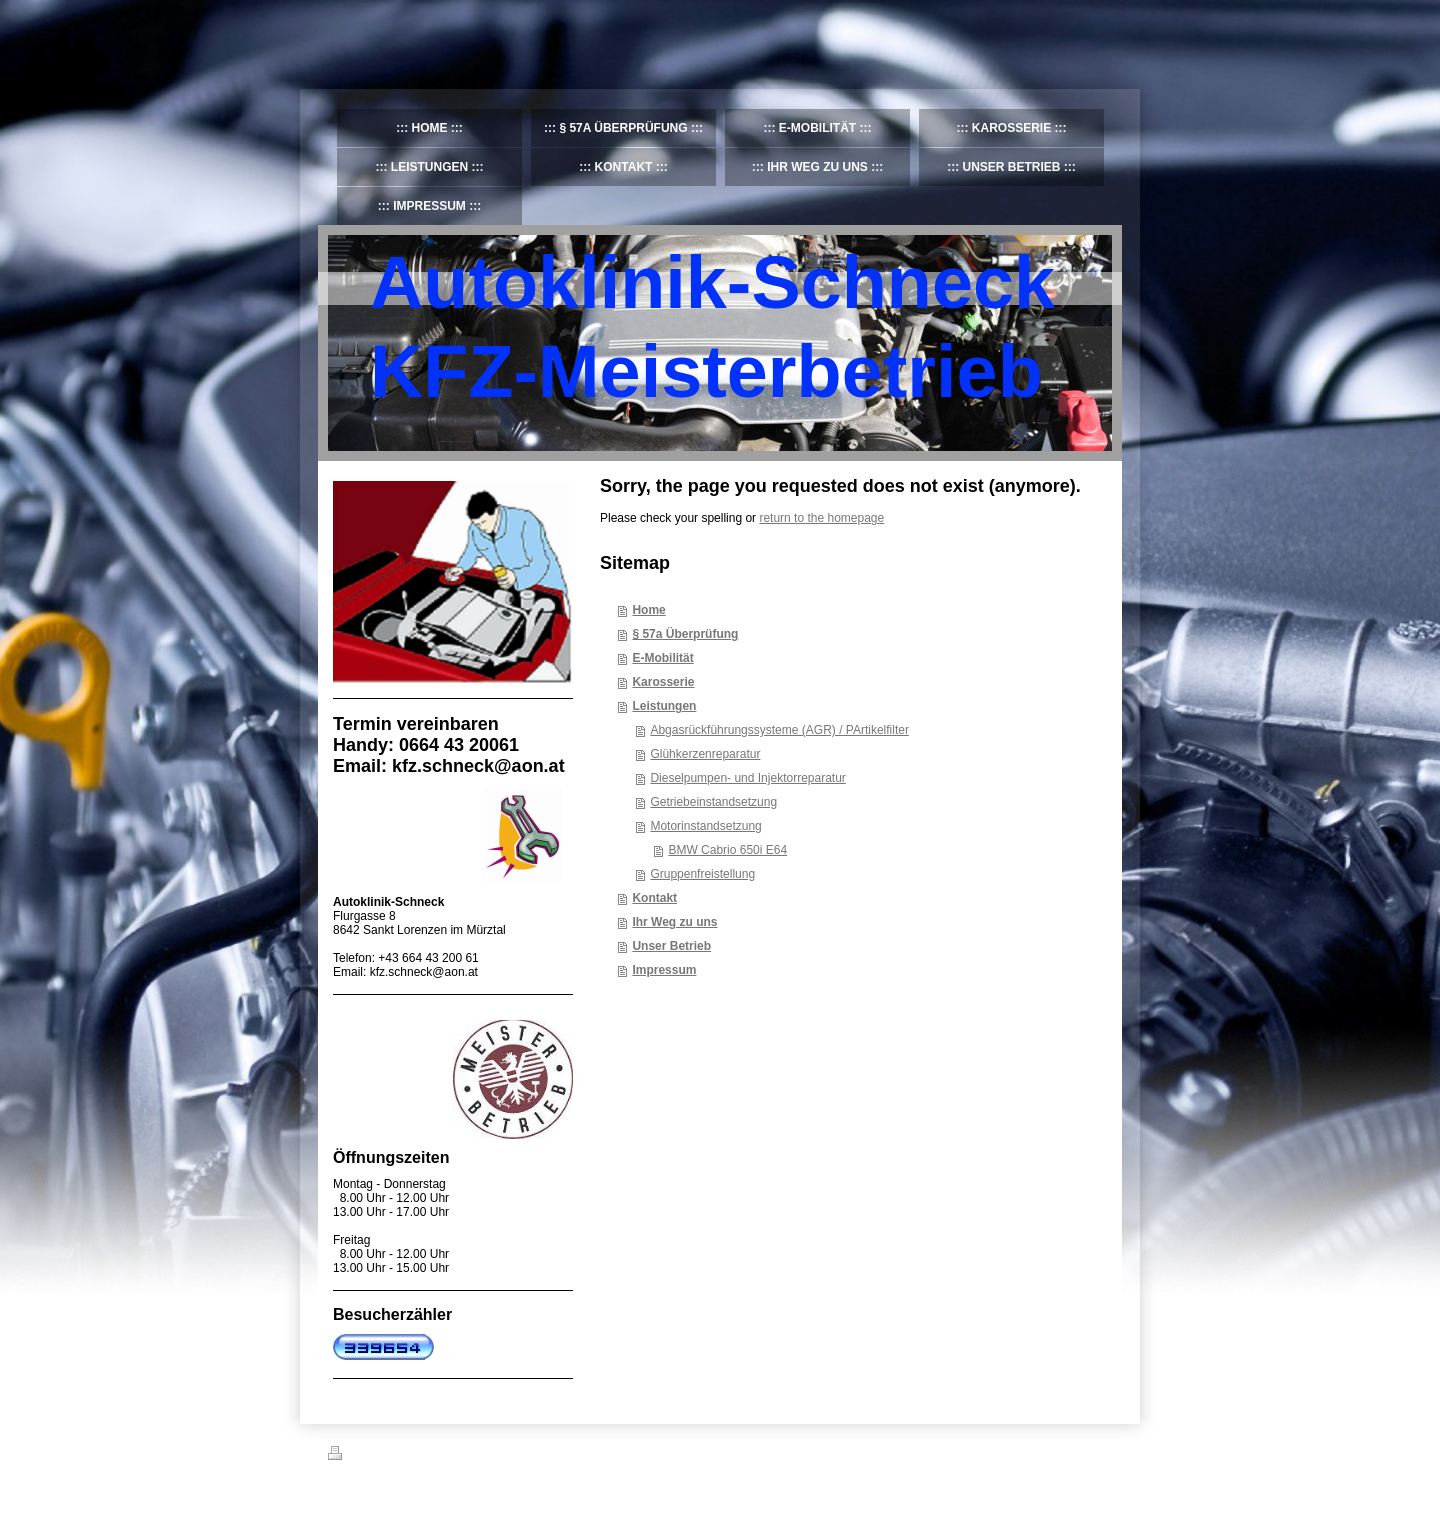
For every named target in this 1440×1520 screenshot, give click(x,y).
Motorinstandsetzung (705, 826)
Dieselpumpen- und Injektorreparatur (747, 778)
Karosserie (663, 682)
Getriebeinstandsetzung (713, 802)
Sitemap (442, 1456)
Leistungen (664, 706)
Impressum (664, 970)
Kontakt (654, 898)
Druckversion (372, 1456)
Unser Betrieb (671, 946)
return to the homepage (821, 518)
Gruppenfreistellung (702, 874)
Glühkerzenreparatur (705, 754)
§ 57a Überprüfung (685, 634)
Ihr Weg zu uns (674, 922)
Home (648, 610)
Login (1098, 1453)
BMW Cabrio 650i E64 (727, 850)
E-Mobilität (662, 658)
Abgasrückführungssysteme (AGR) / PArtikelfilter (779, 730)
